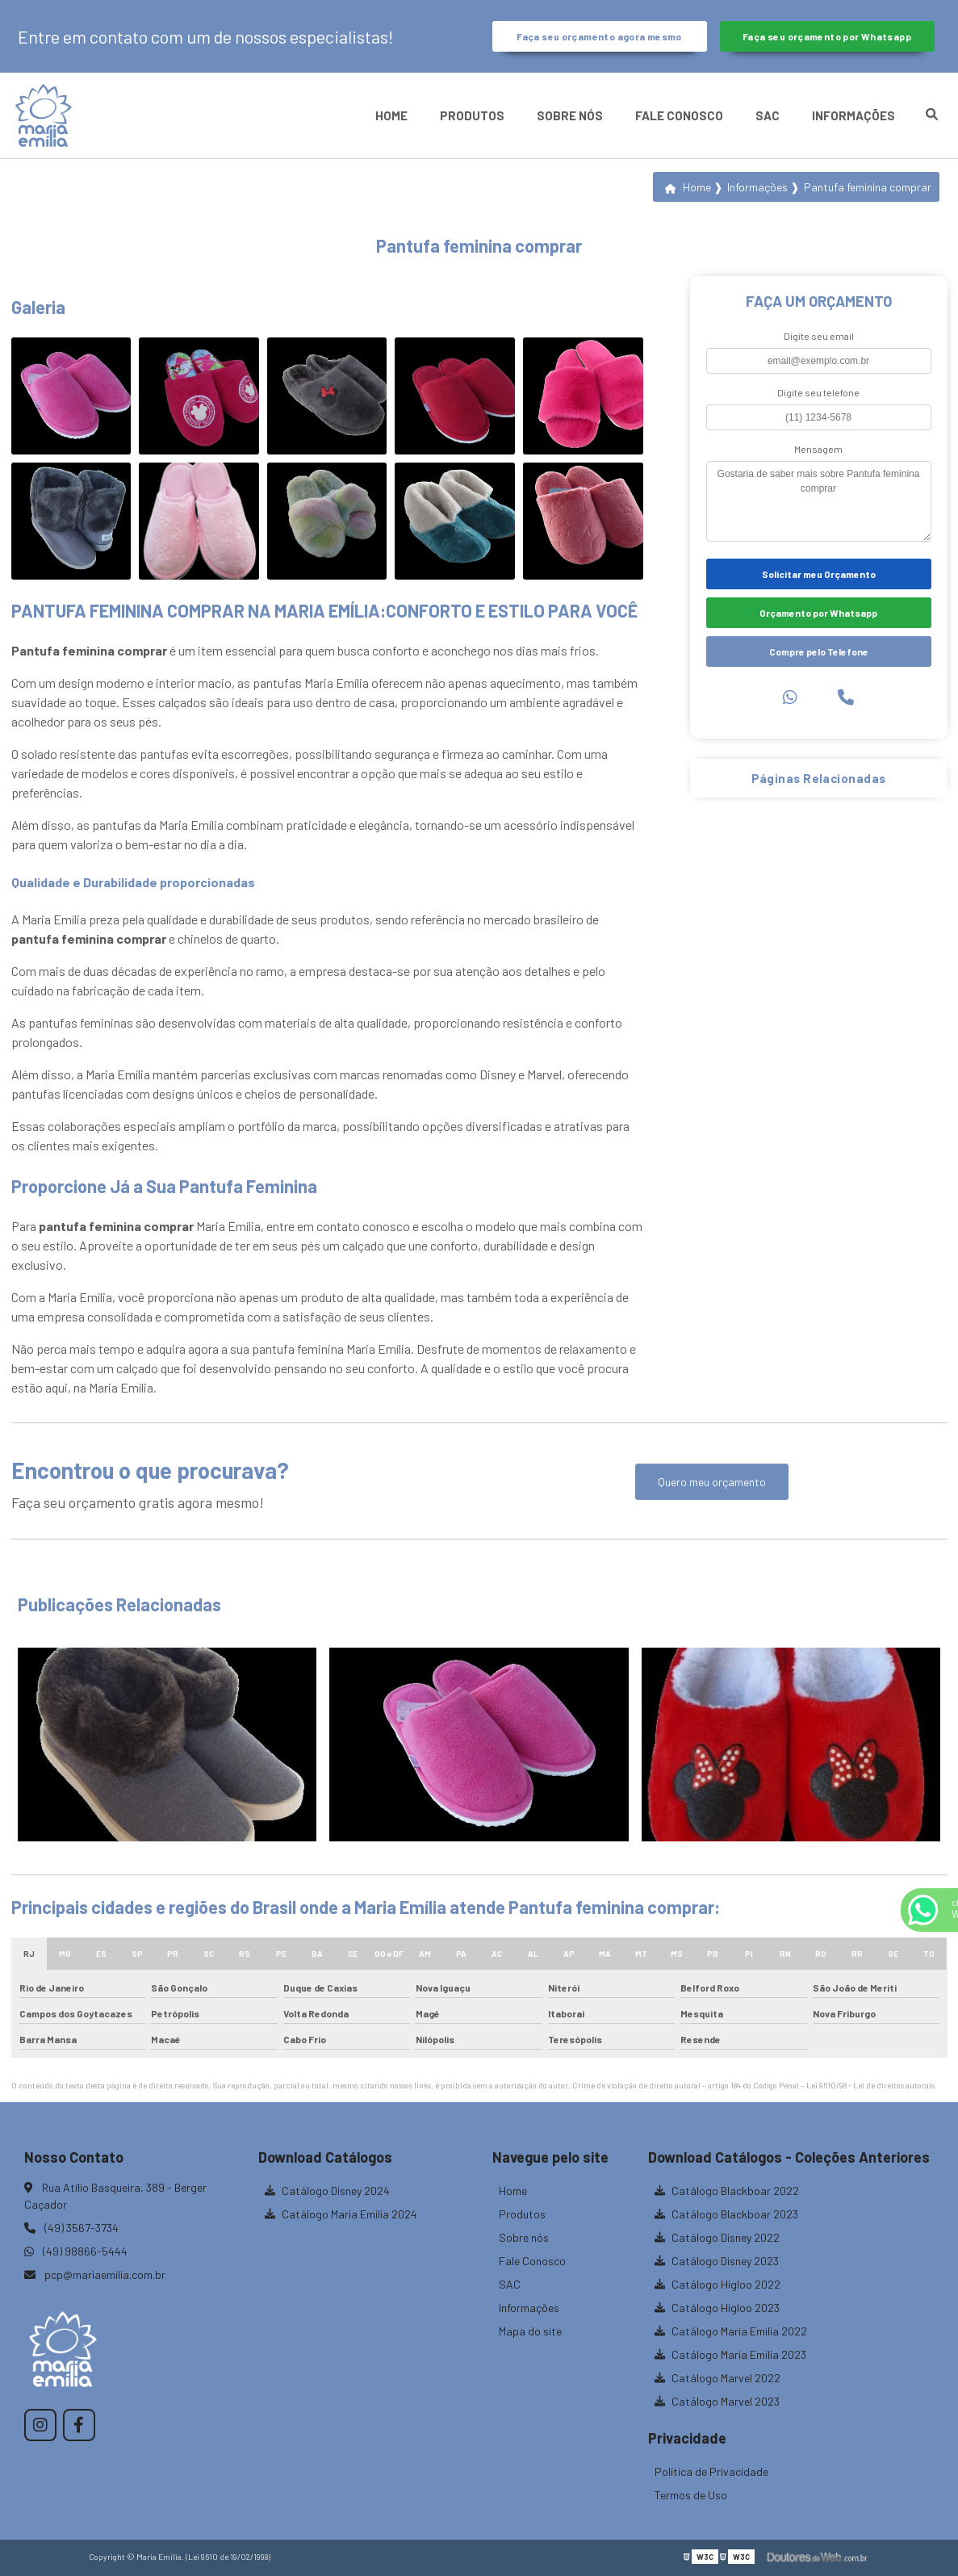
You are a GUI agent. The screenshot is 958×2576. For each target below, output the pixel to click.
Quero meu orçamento (712, 1482)
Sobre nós (570, 115)
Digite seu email (819, 335)
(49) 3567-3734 (71, 2228)
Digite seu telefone (818, 392)
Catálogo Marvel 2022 (717, 2378)
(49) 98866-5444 (76, 2251)
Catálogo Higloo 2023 (717, 2307)
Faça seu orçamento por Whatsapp (827, 36)
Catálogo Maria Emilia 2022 (731, 2331)
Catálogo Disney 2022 (717, 2237)
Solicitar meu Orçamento (819, 574)
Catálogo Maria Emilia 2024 (341, 2214)
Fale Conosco (679, 115)
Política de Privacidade (711, 2471)
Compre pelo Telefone (818, 651)
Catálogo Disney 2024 (327, 2190)
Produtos (472, 115)
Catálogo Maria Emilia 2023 (730, 2354)
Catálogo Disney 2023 (717, 2261)
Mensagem (818, 448)
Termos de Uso (691, 2495)
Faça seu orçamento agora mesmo (599, 36)
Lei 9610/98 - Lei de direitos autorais (870, 2085)
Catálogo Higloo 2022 (717, 2284)
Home (391, 115)
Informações (853, 115)
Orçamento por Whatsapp (818, 612)
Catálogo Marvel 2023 (717, 2401)
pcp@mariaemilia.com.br (94, 2274)
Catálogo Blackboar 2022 (727, 2190)
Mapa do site (530, 2331)
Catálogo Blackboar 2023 (726, 2214)
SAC (767, 115)
